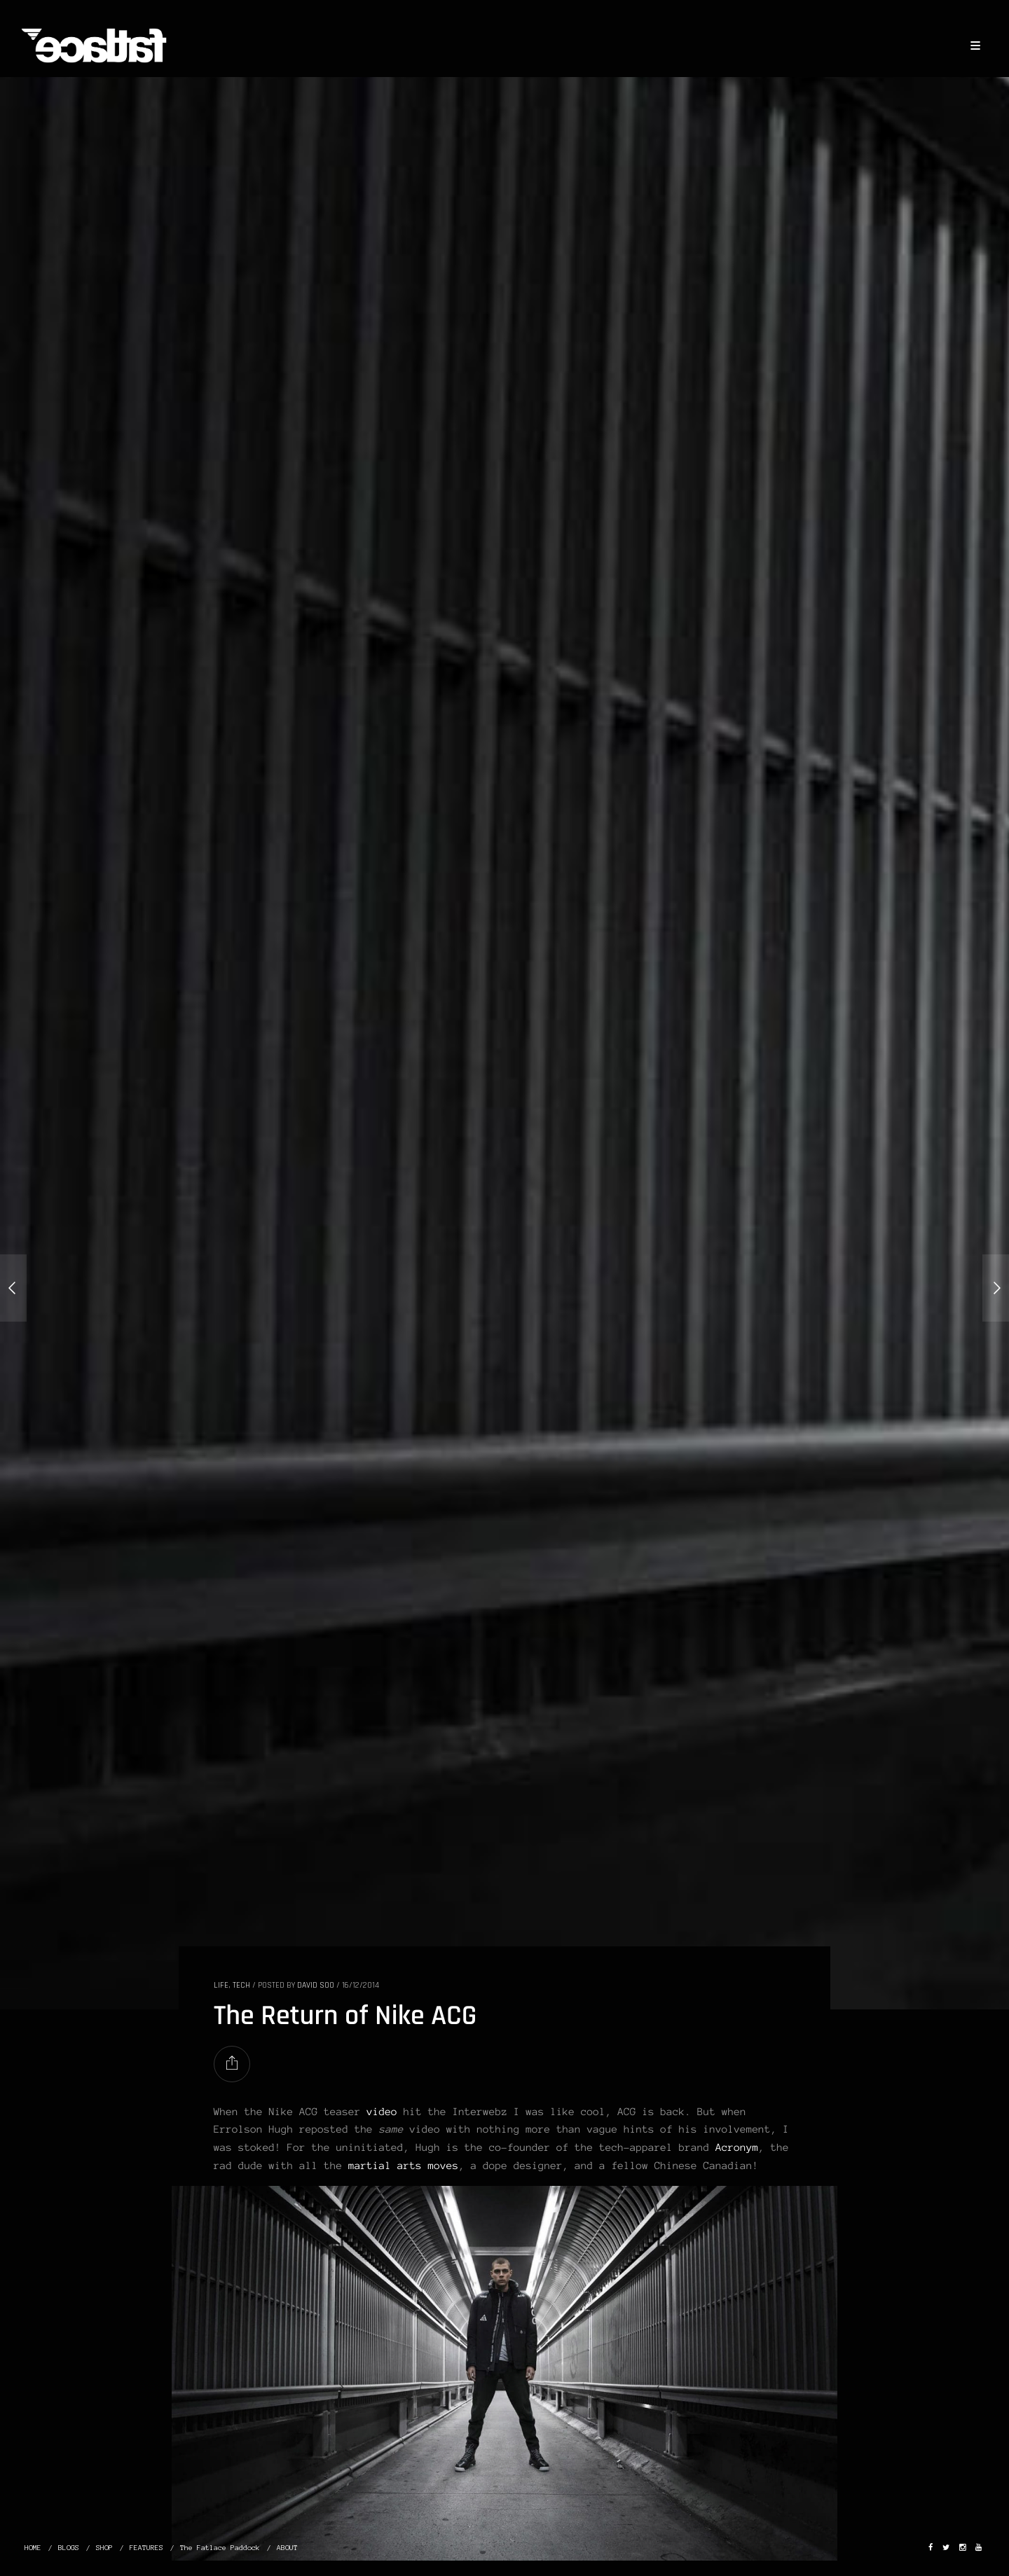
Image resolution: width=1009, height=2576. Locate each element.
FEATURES (146, 2547)
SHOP (104, 2547)
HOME (33, 2547)
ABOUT (287, 2547)
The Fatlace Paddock (220, 2547)
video (381, 2111)
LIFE (221, 1985)
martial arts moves (403, 2165)
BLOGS (68, 2547)
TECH (241, 1985)
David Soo (315, 1985)
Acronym (736, 2147)
